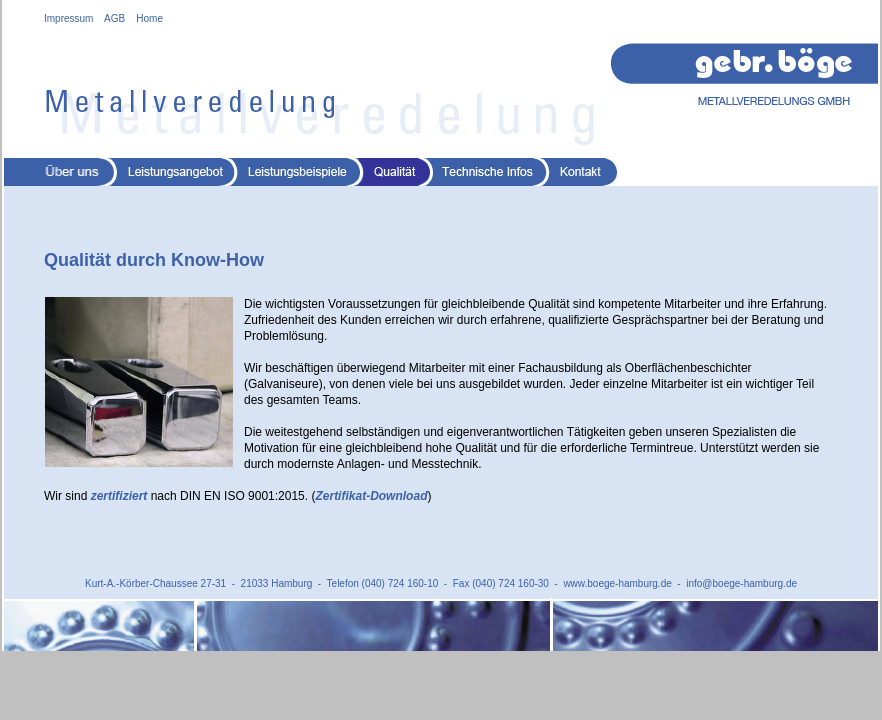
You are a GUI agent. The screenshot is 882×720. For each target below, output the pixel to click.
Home (149, 18)
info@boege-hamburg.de (741, 583)
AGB (114, 18)
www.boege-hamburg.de (617, 583)
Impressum (68, 18)
